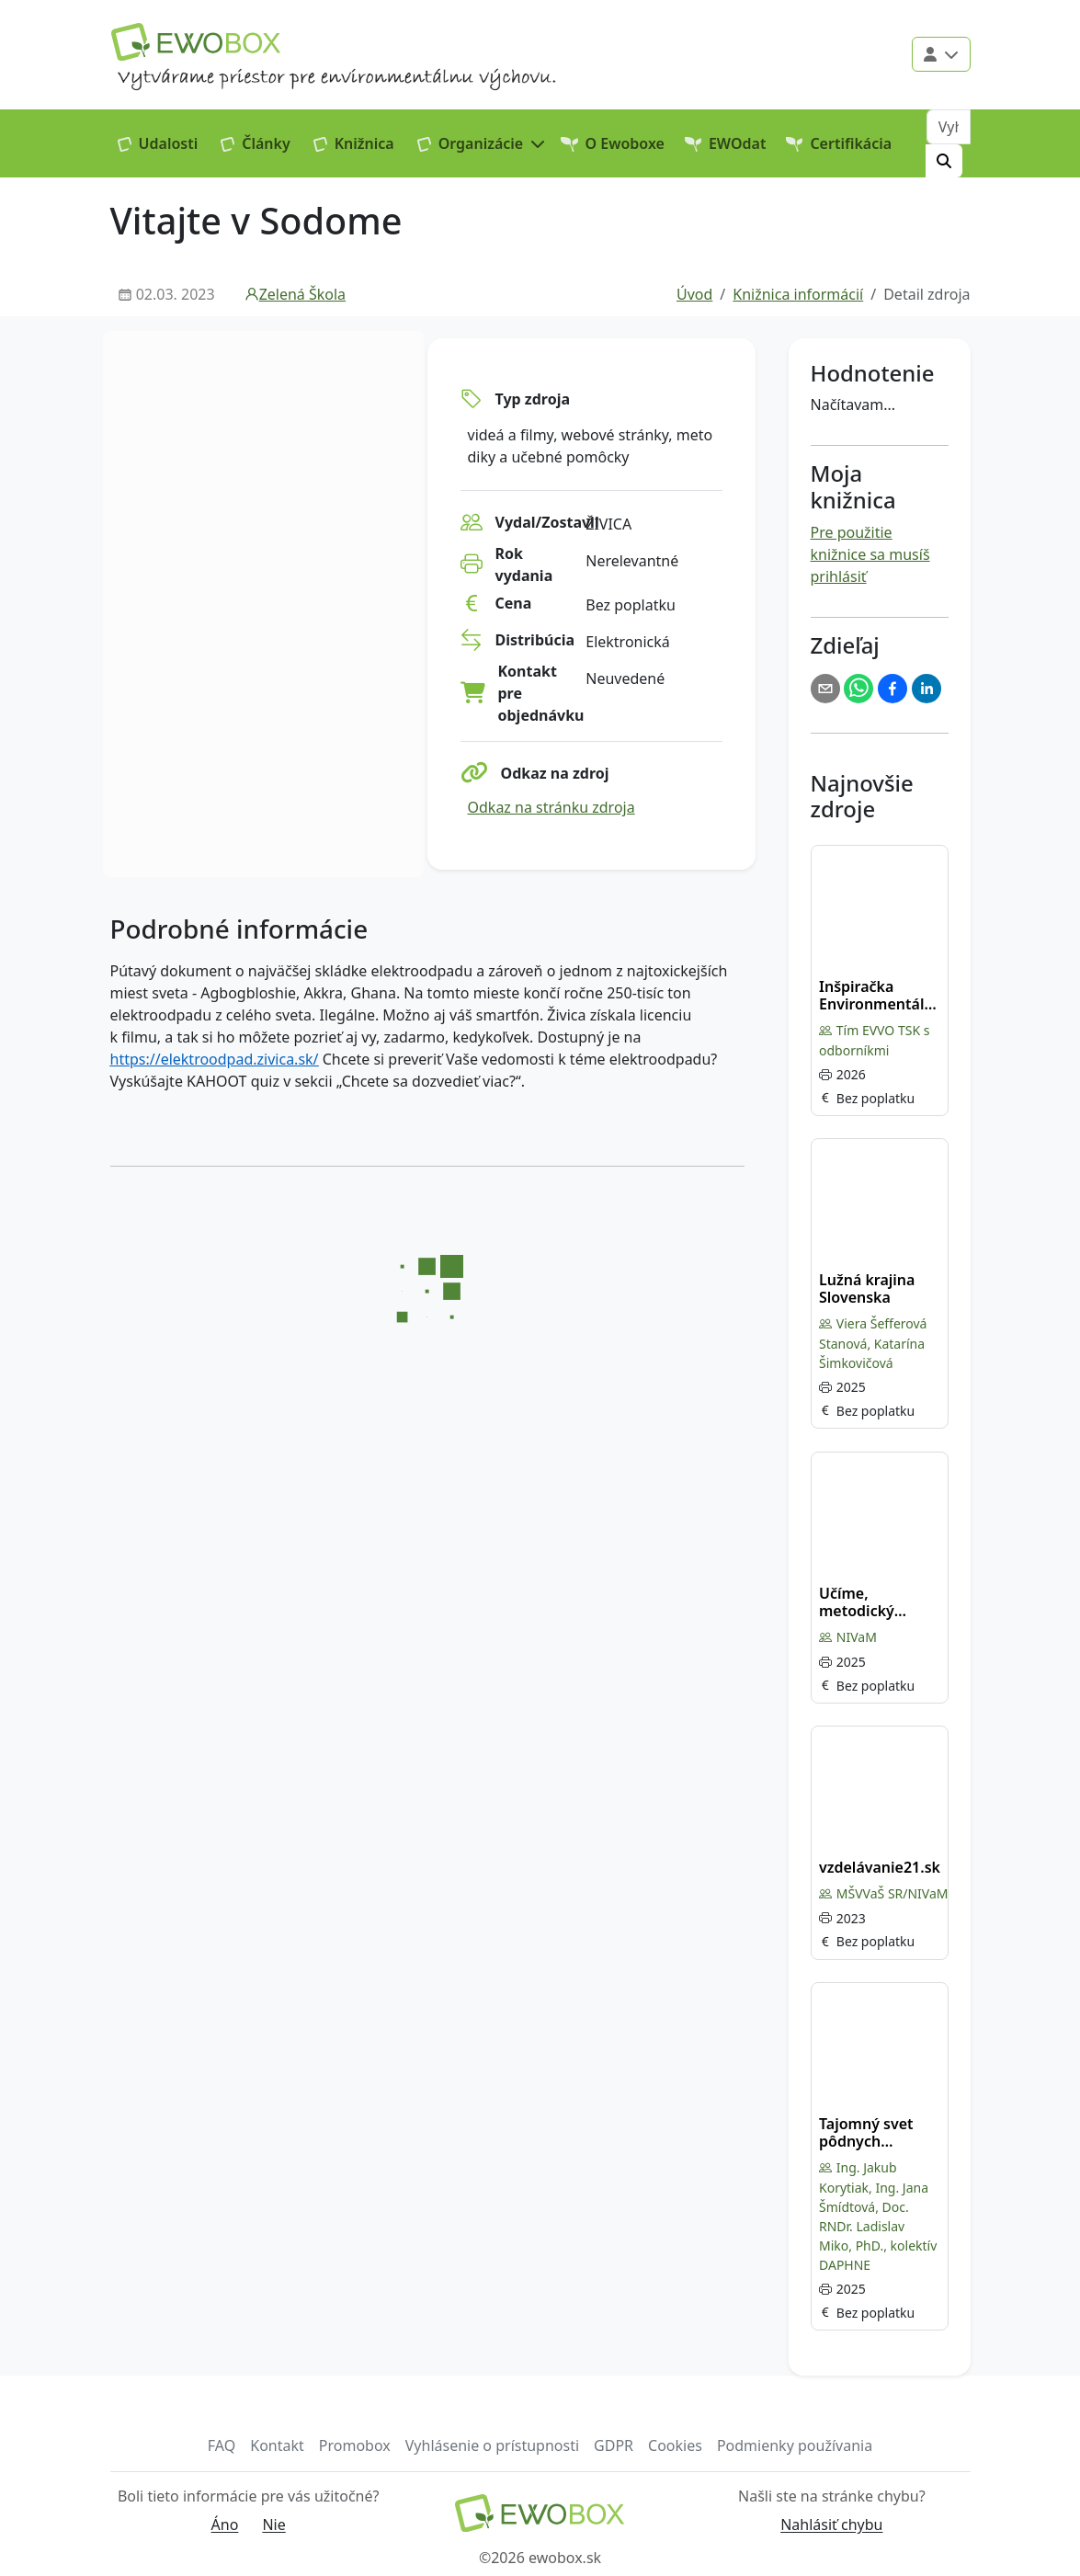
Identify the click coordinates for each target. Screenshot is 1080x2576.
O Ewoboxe (613, 143)
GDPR (613, 2445)
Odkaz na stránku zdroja (551, 807)
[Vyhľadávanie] (949, 126)
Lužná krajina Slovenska (867, 1288)
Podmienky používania (794, 2445)
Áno (225, 2524)
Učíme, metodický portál (856, 1602)
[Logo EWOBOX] (195, 42)
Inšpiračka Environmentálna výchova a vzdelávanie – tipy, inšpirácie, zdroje (880, 995)
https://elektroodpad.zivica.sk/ (214, 1059)
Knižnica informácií (798, 294)
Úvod (694, 294)
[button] (482, 143)
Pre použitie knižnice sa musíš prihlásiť (870, 554)
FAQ (221, 2445)
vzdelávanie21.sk (879, 1867)
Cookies (675, 2445)
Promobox (355, 2445)
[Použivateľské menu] (941, 54)
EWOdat (726, 143)
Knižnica (353, 143)
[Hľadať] (944, 160)
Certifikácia (839, 143)
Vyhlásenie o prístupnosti (492, 2445)
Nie (273, 2524)
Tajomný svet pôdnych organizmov (866, 2132)
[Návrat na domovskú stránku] (540, 2513)
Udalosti (158, 143)
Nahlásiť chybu (831, 2524)
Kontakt (277, 2445)
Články (255, 143)
